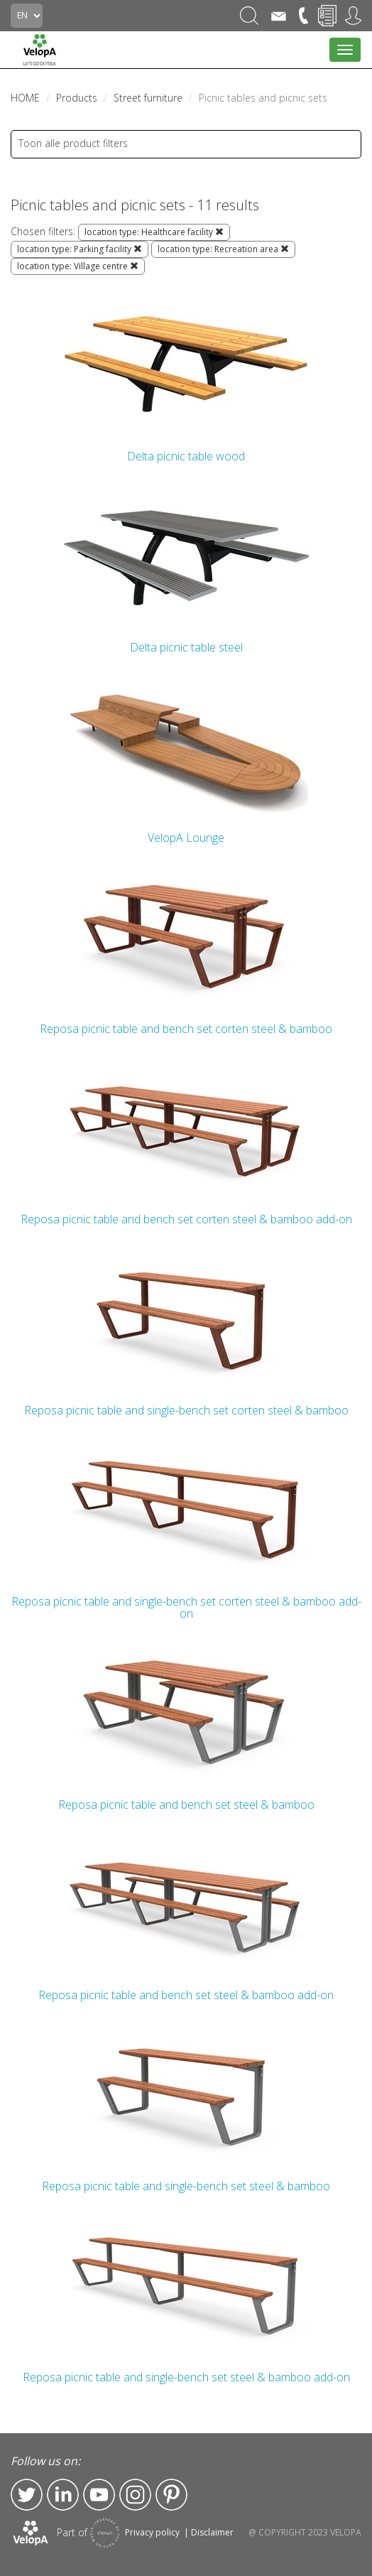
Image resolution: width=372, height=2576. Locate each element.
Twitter (27, 2495)
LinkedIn (63, 2495)
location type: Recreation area (223, 249)
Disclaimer (212, 2532)
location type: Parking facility (79, 249)
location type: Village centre (77, 266)
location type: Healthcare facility (154, 232)
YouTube (99, 2495)
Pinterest (171, 2495)
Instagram (135, 2495)
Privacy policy (152, 2532)
